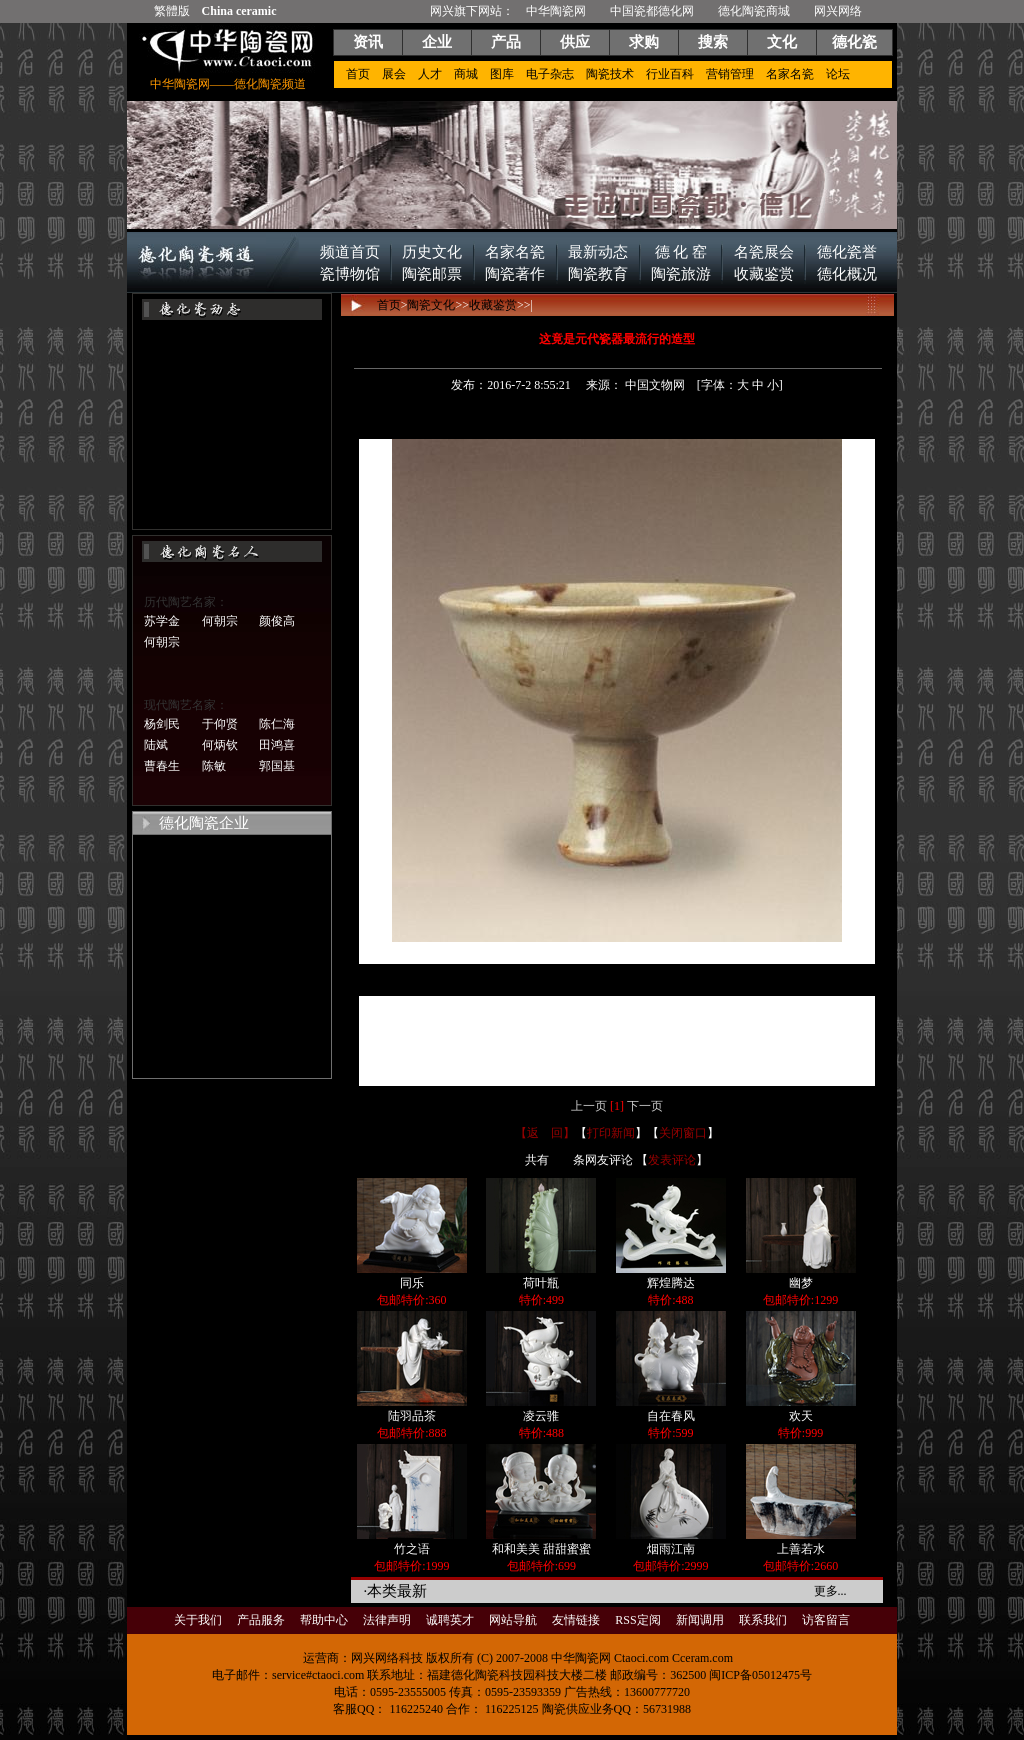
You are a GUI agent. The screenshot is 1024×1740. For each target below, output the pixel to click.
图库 (502, 74)
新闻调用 (700, 1620)
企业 (437, 42)
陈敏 (214, 766)
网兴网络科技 (387, 1658)
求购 (644, 42)
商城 (466, 74)
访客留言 (826, 1620)
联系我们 (763, 1620)
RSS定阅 (637, 1620)
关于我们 (198, 1620)
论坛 (838, 74)
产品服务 (261, 1620)
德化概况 (847, 274)
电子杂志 (550, 74)
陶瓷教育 (598, 274)
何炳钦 (220, 745)
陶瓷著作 (515, 274)
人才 (430, 74)
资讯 (368, 42)
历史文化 (432, 252)
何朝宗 (220, 621)
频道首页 (350, 252)
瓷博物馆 (350, 274)
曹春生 (162, 766)
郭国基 (277, 766)
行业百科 (670, 74)
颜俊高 (277, 621)
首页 (358, 74)
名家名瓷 (790, 74)
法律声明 (387, 1620)
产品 (506, 42)
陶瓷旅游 (681, 274)
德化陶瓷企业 (204, 823)
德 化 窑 (681, 252)
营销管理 (730, 74)
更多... (830, 1591)
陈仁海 (277, 724)
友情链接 (576, 1620)
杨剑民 (162, 724)
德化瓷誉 (847, 252)
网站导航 (513, 1620)
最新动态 (598, 252)
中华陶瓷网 (556, 11)
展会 (394, 74)
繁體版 (172, 11)
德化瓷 (854, 42)
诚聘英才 (450, 1620)
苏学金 (162, 621)
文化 (782, 42)
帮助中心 (324, 1620)
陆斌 (156, 745)
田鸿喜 (277, 745)
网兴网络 (838, 11)
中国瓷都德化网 (652, 11)
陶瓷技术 (610, 74)
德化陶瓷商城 (754, 11)
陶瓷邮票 (432, 274)
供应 (575, 42)
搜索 (713, 42)
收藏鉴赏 (764, 274)
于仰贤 (220, 724)
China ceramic (239, 11)
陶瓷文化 (431, 305)
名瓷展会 (764, 252)
